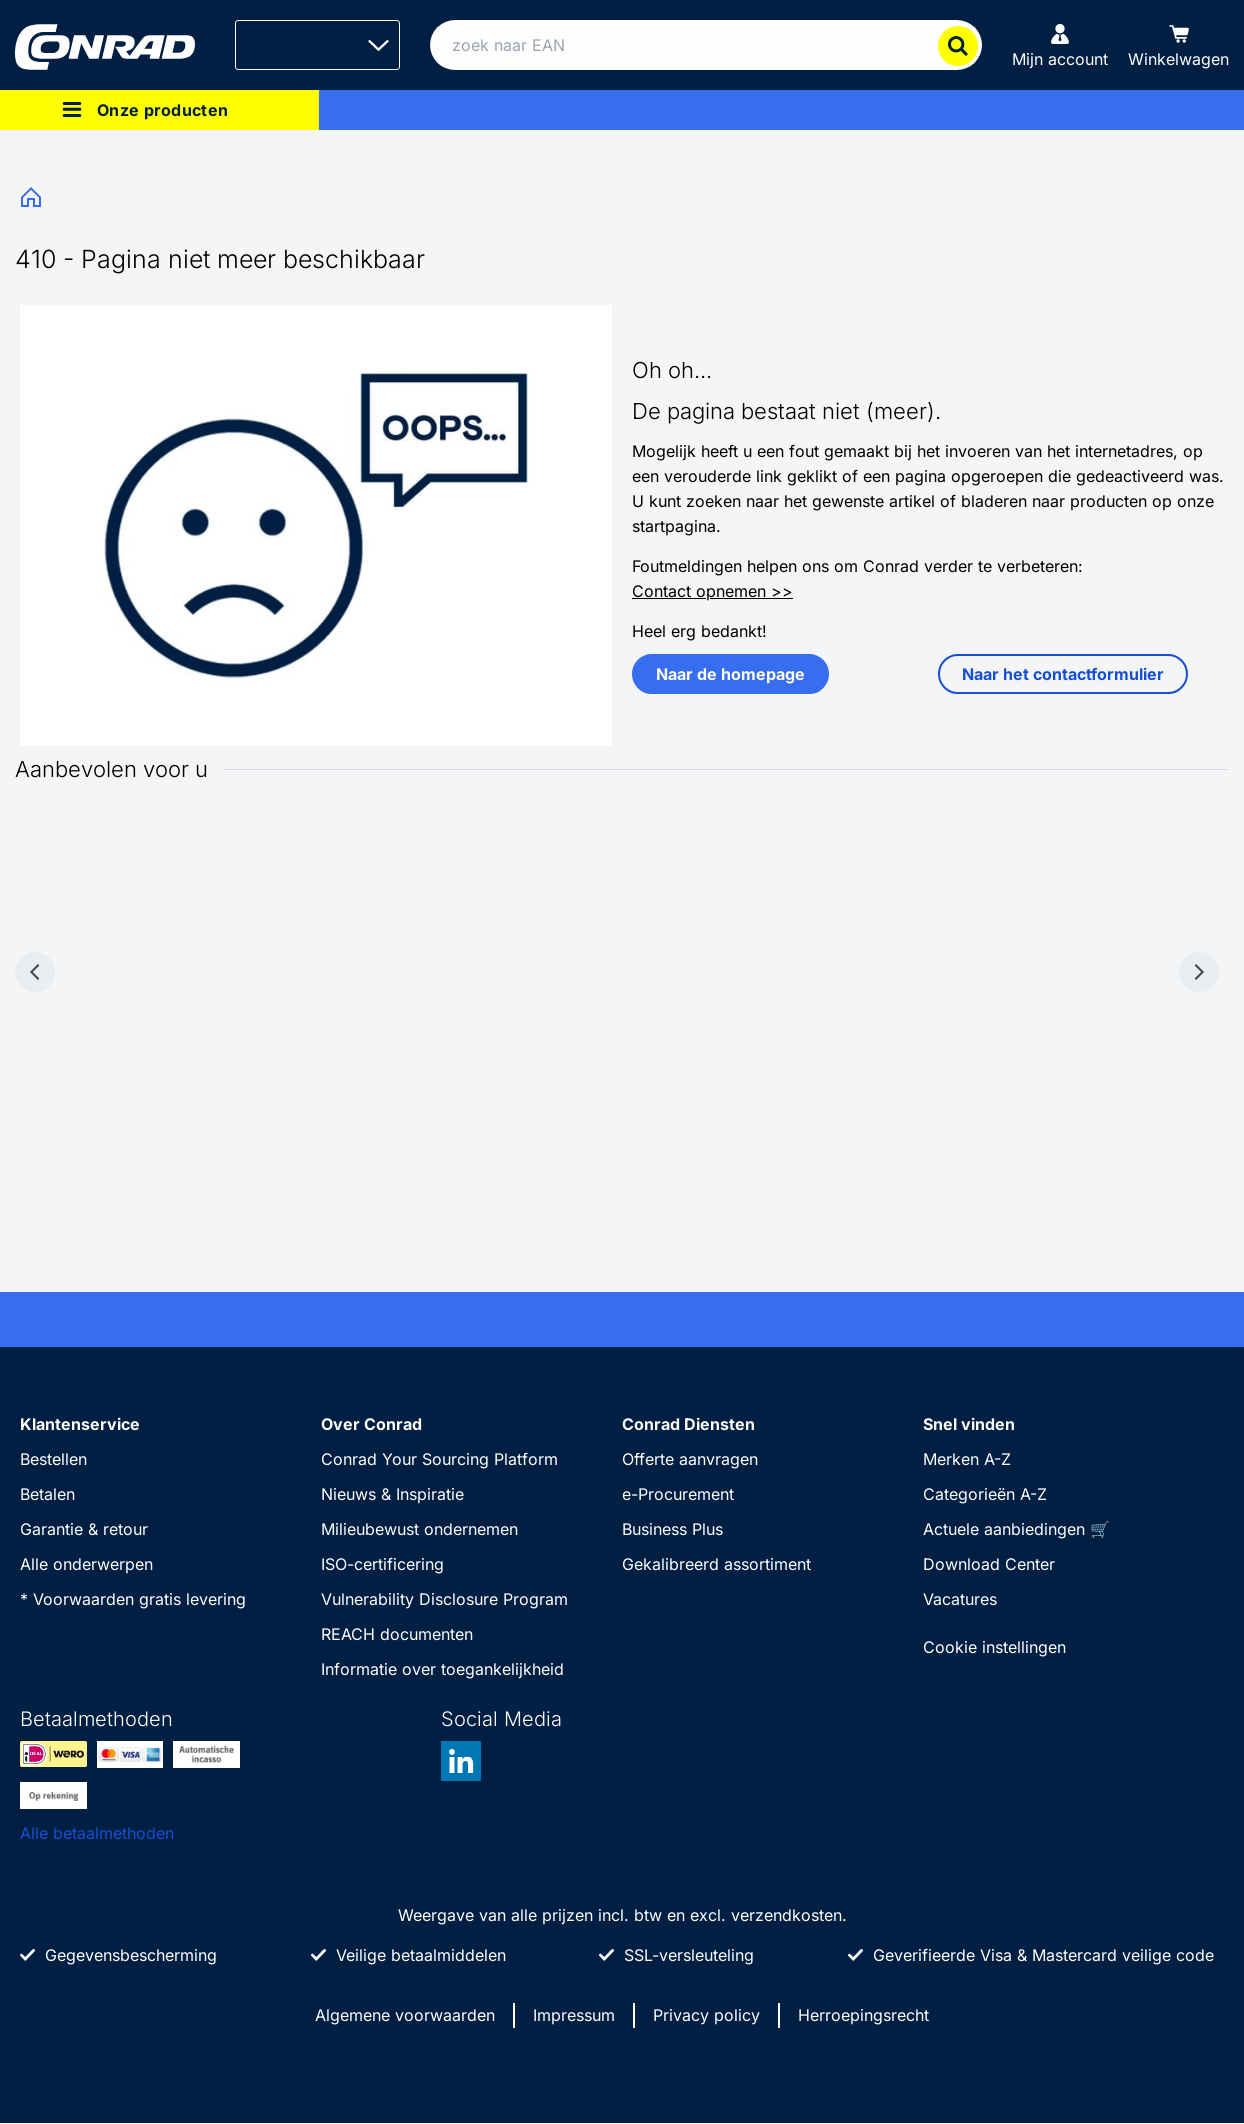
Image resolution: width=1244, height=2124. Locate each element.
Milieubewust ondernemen (419, 1529)
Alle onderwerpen (86, 1564)
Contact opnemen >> (712, 591)
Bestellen (53, 1459)
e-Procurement (678, 1494)
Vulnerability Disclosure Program (444, 1599)
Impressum (574, 2015)
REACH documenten (397, 1634)
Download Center (989, 1564)
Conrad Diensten (688, 1424)
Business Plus (672, 1529)
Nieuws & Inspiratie (392, 1494)
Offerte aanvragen (690, 1459)
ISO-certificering (382, 1564)
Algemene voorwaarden (405, 2015)
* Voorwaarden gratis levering (133, 1599)
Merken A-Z (967, 1459)
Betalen (47, 1494)
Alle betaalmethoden (97, 1833)
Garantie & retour (84, 1529)
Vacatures (960, 1599)
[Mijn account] (1060, 45)
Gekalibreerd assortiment (716, 1564)
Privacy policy (706, 2015)
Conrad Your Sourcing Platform (439, 1459)
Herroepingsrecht (863, 2015)
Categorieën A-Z (985, 1494)
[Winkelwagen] (1178, 45)
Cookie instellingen (994, 1647)
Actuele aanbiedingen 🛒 (1016, 1529)
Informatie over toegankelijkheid (442, 1669)
